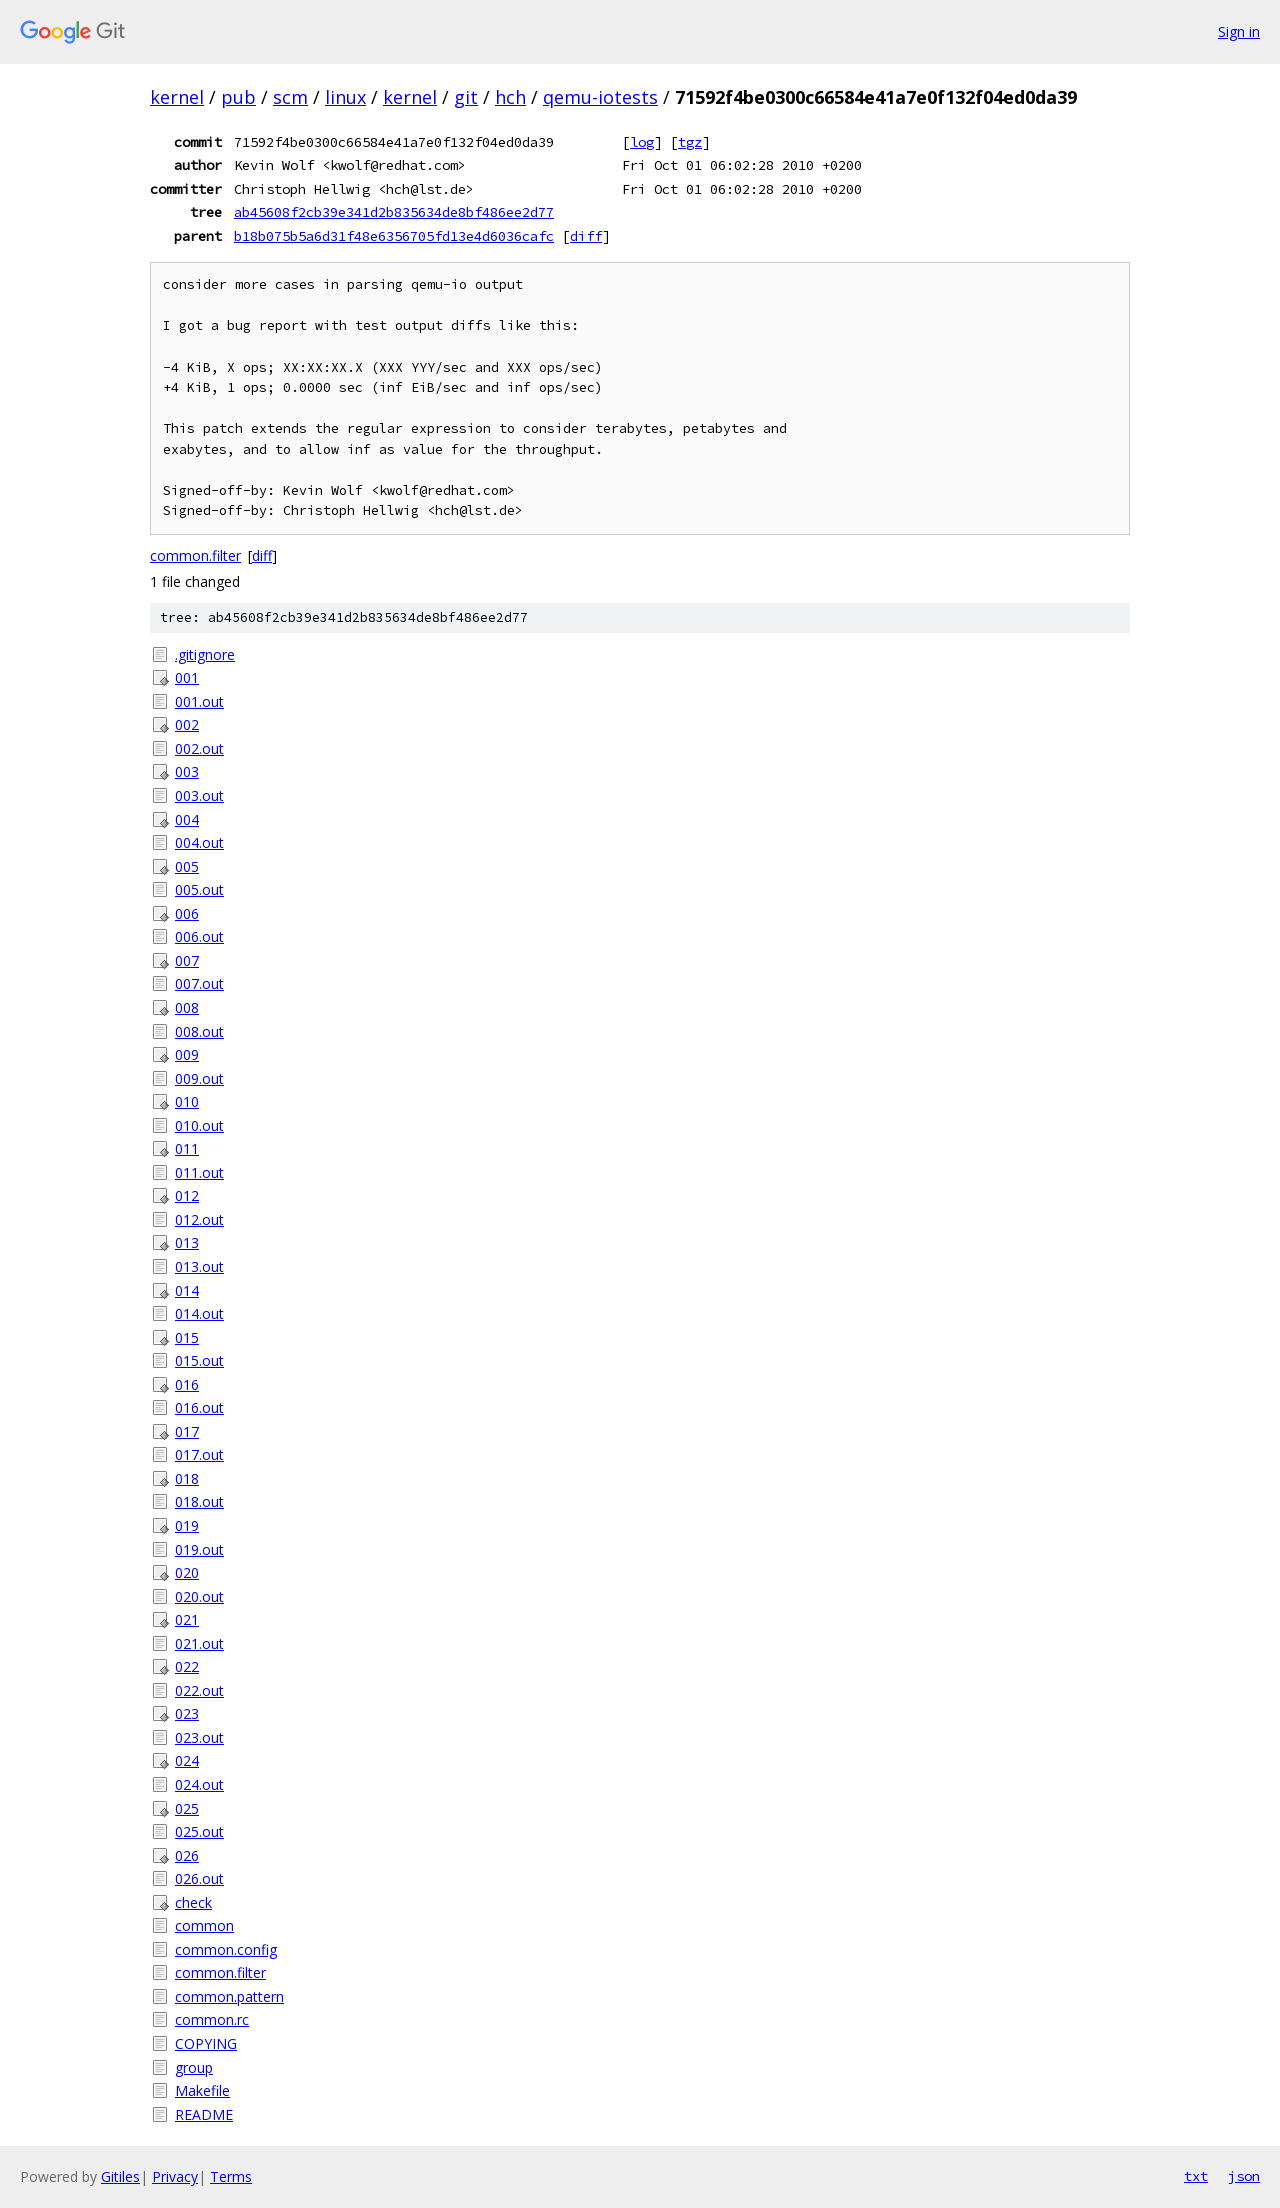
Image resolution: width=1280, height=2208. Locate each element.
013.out (199, 1266)
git (466, 97)
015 (187, 1337)
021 (187, 1619)
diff (586, 236)
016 (187, 1384)
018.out (199, 1501)
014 (187, 1290)
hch (510, 97)
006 (187, 913)
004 (187, 819)
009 (187, 1054)
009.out (199, 1078)
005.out (199, 889)
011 (187, 1148)
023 (187, 1713)
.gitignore (205, 654)
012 (187, 1195)
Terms (231, 2176)
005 (187, 866)
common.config (226, 1949)
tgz (690, 142)
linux (345, 97)
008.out (199, 1031)
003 (187, 771)
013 (187, 1242)
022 (187, 1666)
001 (187, 677)
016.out (199, 1407)
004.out (199, 842)
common (204, 1925)
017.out (199, 1454)
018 (187, 1478)
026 (187, 1855)
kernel (177, 97)
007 (187, 960)
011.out (199, 1172)
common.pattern (229, 1996)
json (1244, 2176)
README (204, 2114)
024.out (199, 1784)
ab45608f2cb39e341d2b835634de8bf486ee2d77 (394, 212)
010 (187, 1101)
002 (187, 724)
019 (187, 1525)
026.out (199, 1878)
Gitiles (120, 2176)
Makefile (202, 2090)
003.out (199, 795)
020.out (199, 1596)
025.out (199, 1831)
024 (187, 1760)
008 (187, 1007)
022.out (199, 1690)
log (642, 142)
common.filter (195, 555)
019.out (199, 1549)
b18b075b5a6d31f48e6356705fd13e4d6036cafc (394, 236)
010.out (199, 1125)
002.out (199, 748)
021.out (199, 1643)
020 (187, 1572)
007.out (199, 983)
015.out (199, 1360)
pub (238, 97)
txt (1196, 2176)
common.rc (212, 2019)
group (194, 2067)
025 (187, 1808)
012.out (199, 1219)
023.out (199, 1737)
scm (290, 97)
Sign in (1239, 31)
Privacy (175, 2176)
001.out (199, 701)
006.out (199, 936)
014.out (199, 1313)
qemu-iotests (600, 97)
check (193, 1902)
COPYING (206, 2043)
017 (187, 1431)
